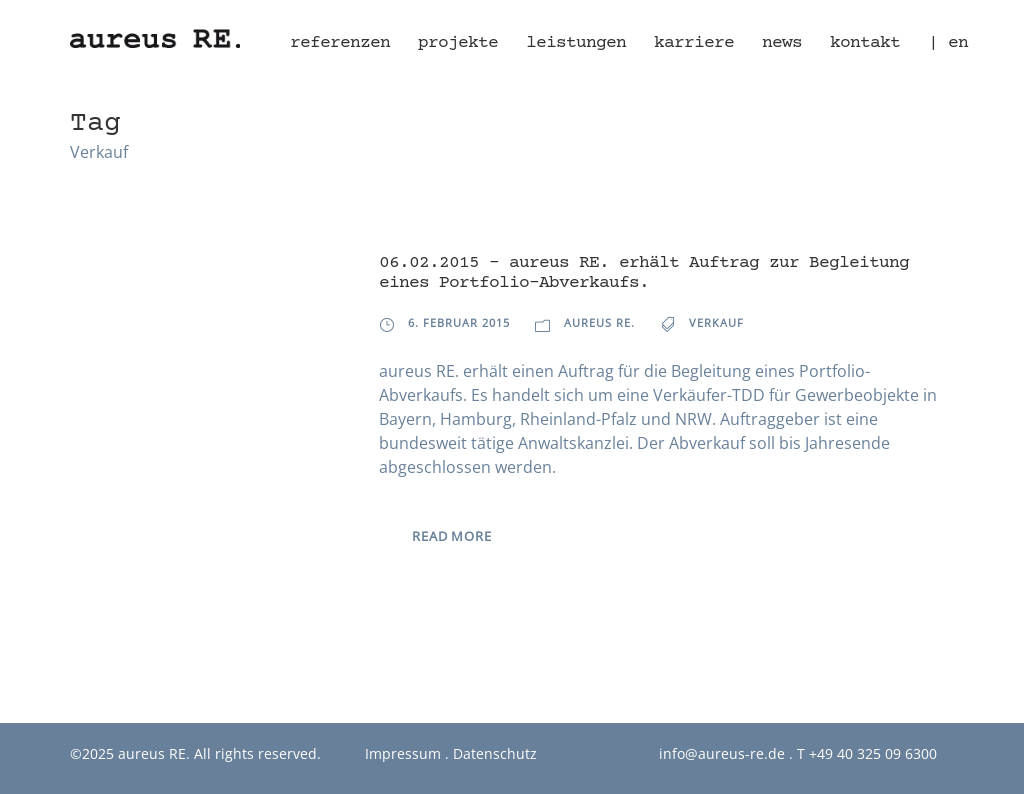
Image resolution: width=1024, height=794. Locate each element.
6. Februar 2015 (459, 322)
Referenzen (340, 43)
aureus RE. (599, 322)
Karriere (694, 43)
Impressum (403, 753)
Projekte (458, 43)
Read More (451, 536)
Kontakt (865, 43)
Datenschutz (495, 753)
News (782, 43)
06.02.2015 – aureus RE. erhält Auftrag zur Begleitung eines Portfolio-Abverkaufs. (644, 273)
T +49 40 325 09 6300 (867, 753)
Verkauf (716, 322)
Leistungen (576, 43)
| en (948, 43)
